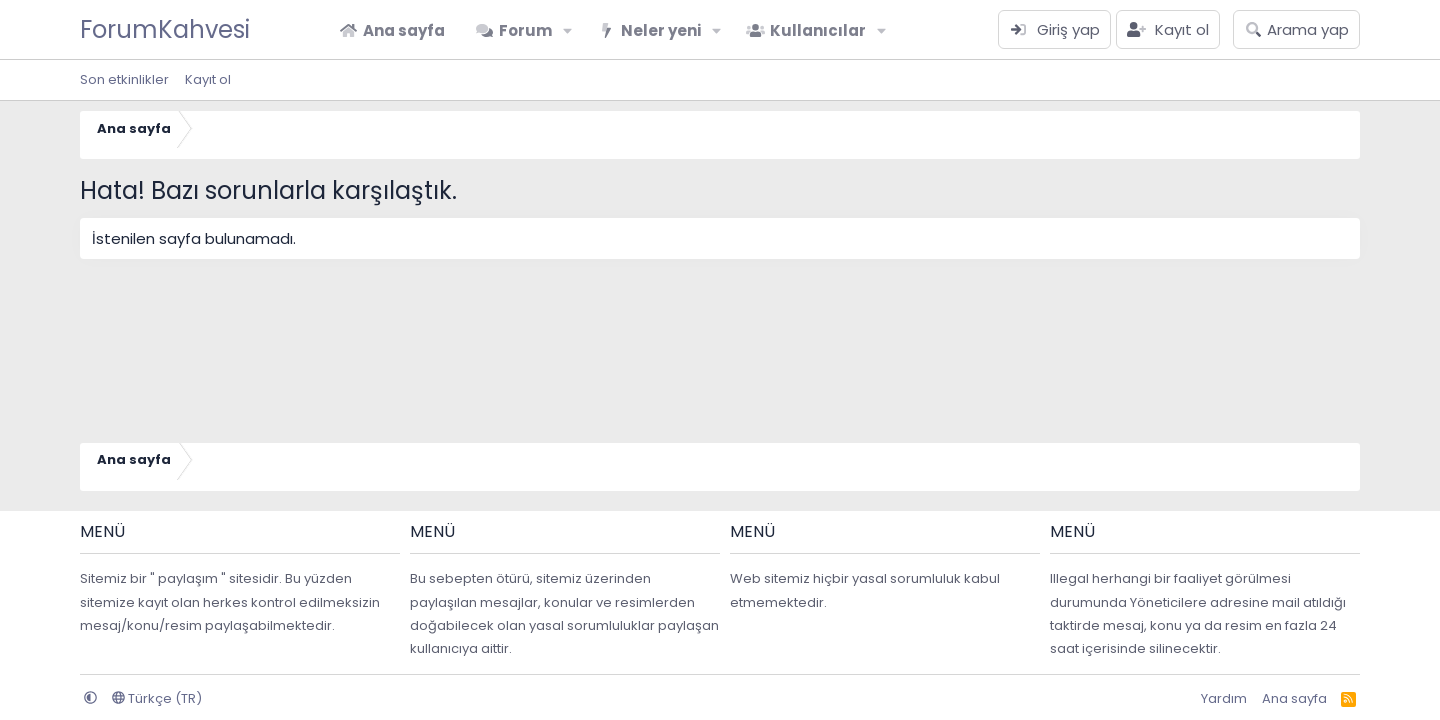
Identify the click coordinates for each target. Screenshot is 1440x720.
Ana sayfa (404, 30)
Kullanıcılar (818, 30)
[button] (568, 30)
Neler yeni (661, 30)
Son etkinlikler (124, 79)
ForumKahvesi (165, 29)
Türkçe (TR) (157, 698)
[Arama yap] (1296, 29)
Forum (525, 30)
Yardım (1224, 698)
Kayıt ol (208, 79)
